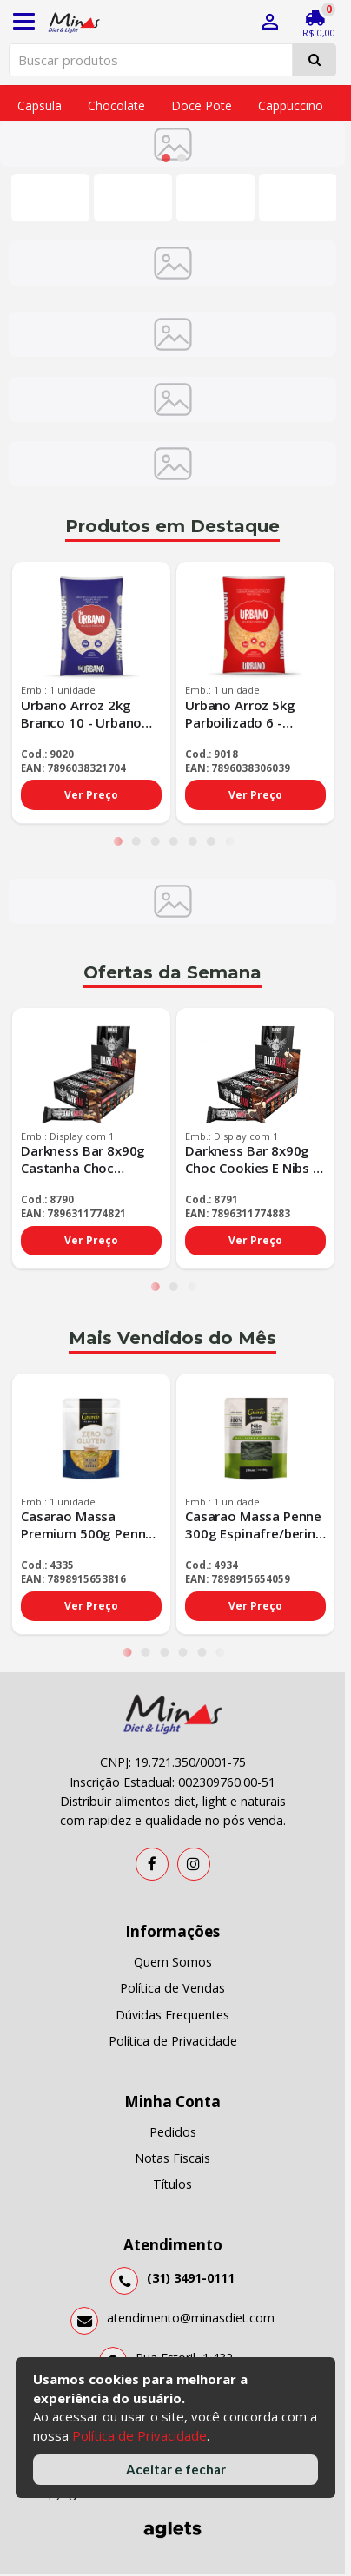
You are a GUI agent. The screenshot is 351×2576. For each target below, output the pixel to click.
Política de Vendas (172, 1989)
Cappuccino (290, 105)
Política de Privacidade (139, 2435)
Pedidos (172, 2133)
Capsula (39, 105)
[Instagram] (193, 1864)
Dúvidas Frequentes (172, 2015)
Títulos (172, 2185)
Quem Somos (173, 1963)
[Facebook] (152, 1864)
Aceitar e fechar (176, 2469)
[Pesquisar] (314, 59)
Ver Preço (91, 795)
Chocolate (116, 105)
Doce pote (201, 105)
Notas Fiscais (172, 2159)
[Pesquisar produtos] (151, 59)
